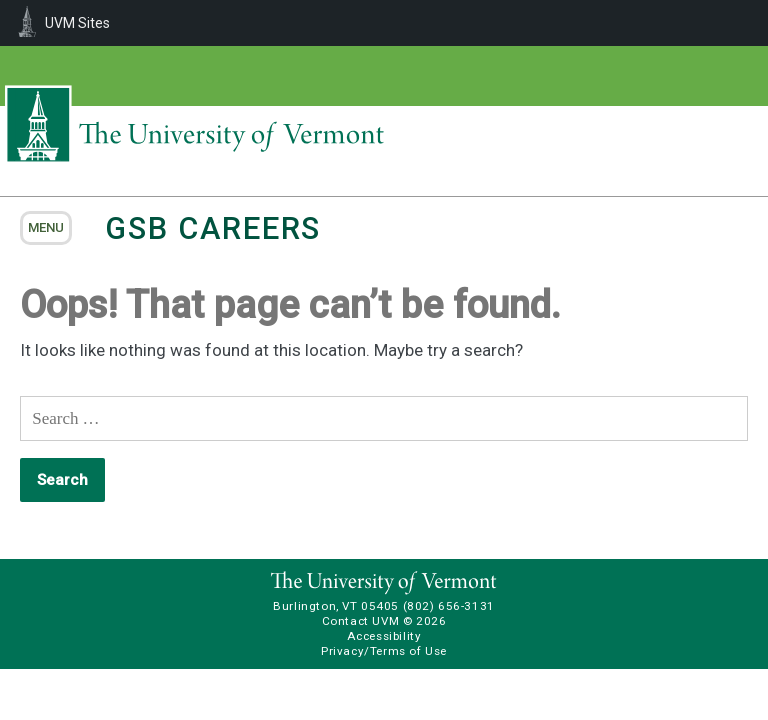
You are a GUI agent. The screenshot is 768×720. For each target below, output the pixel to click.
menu (46, 227)
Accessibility (384, 636)
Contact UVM (360, 621)
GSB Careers (213, 228)
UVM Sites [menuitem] (77, 23)
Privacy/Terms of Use (384, 651)
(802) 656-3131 (449, 606)
